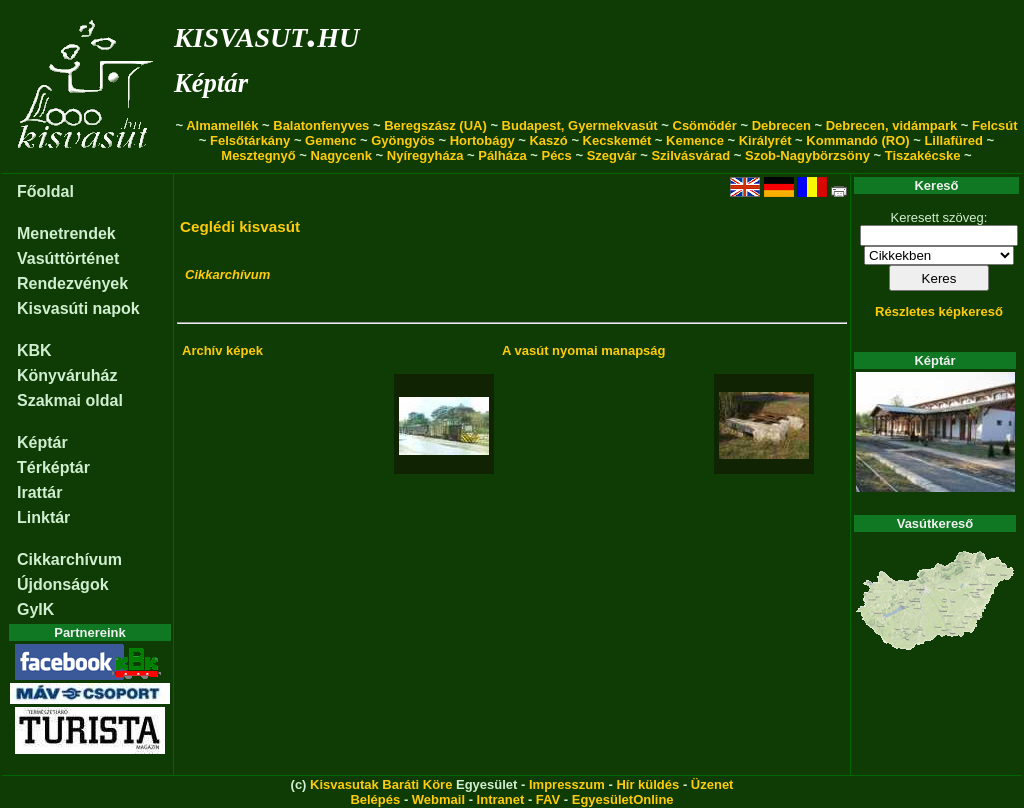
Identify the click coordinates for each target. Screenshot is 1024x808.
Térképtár (53, 467)
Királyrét (765, 140)
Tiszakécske (923, 155)
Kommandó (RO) (857, 140)
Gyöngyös (403, 140)
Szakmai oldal (70, 400)
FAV (548, 799)
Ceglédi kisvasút (240, 226)
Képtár (211, 83)
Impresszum (567, 784)
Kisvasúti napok (78, 308)
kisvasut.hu (266, 33)
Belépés (375, 799)
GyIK (35, 609)
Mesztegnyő (258, 155)
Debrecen (781, 125)
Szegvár (612, 155)
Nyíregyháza (425, 155)
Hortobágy (482, 140)
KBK (34, 350)
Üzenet (712, 784)
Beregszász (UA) (435, 125)
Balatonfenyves (321, 125)
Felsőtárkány (250, 140)
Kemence (695, 140)
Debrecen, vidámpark (892, 125)
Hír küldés (647, 784)
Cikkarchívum (69, 559)
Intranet (501, 799)
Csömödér (705, 125)
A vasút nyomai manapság (584, 350)
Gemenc (330, 140)
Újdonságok (63, 584)
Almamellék (222, 125)
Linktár (43, 517)
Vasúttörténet (68, 258)
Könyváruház (67, 375)
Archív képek (222, 350)
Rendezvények (72, 283)
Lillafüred (953, 140)
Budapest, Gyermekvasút (580, 125)
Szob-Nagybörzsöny (807, 155)
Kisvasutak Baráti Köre (381, 784)
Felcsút (995, 125)
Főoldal (45, 191)
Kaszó (548, 140)
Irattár (39, 492)
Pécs (556, 155)
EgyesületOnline (623, 799)
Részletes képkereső (939, 311)
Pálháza (502, 155)
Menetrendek (66, 233)
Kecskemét (617, 140)
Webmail (438, 799)
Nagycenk (341, 155)
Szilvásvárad (690, 155)
